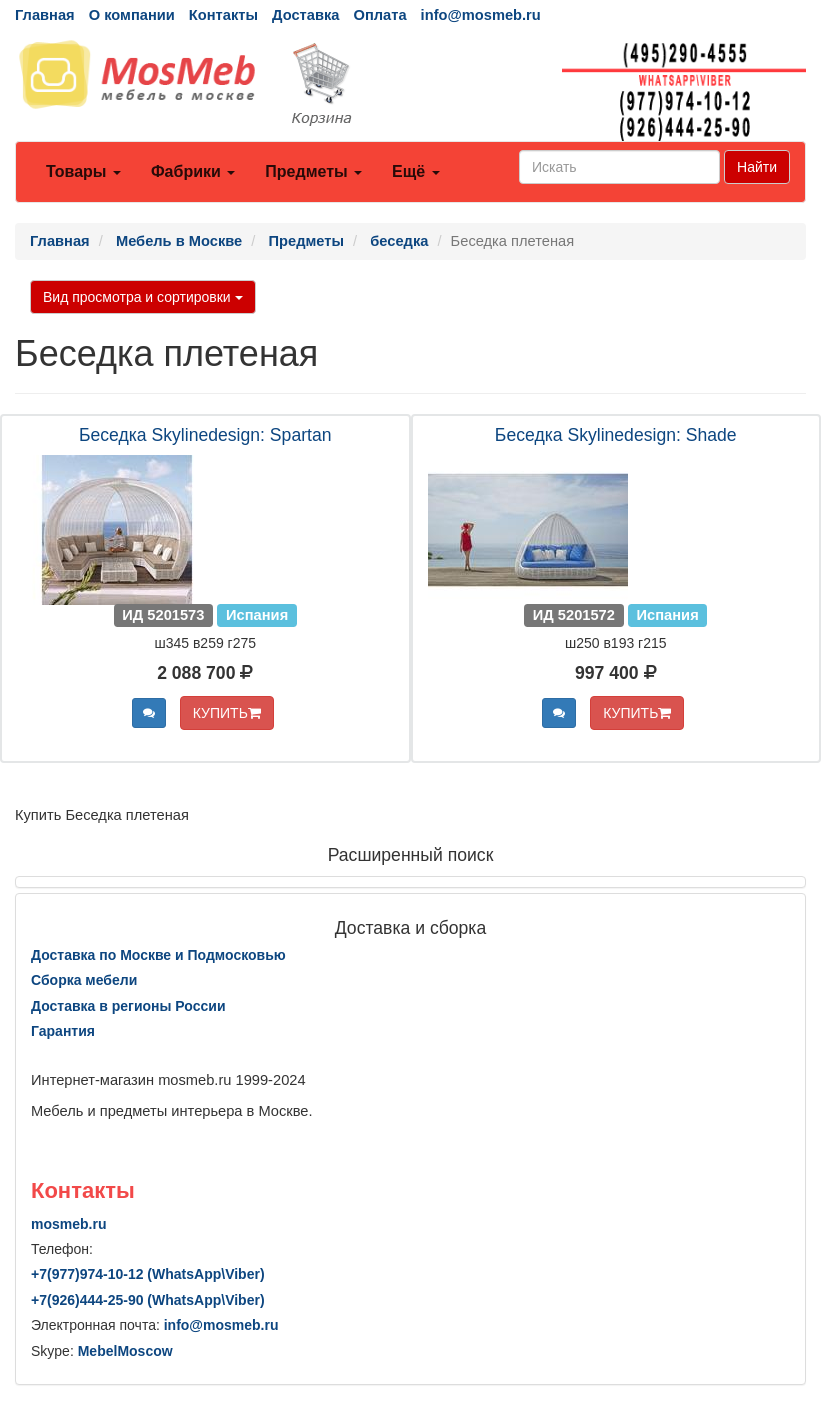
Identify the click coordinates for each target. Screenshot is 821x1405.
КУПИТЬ (227, 713)
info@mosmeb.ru (481, 15)
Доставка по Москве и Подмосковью (158, 955)
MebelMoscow (125, 1351)
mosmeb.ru (68, 1224)
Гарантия (63, 1031)
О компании (132, 15)
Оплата (379, 15)
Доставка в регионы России (128, 1006)
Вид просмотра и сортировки (143, 297)
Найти (757, 167)
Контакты (223, 15)
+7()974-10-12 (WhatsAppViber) (148, 1274)
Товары (83, 171)
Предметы (313, 171)
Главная (45, 15)
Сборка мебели (84, 980)
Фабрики (193, 171)
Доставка (305, 15)
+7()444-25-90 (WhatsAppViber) (148, 1300)
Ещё (416, 171)
